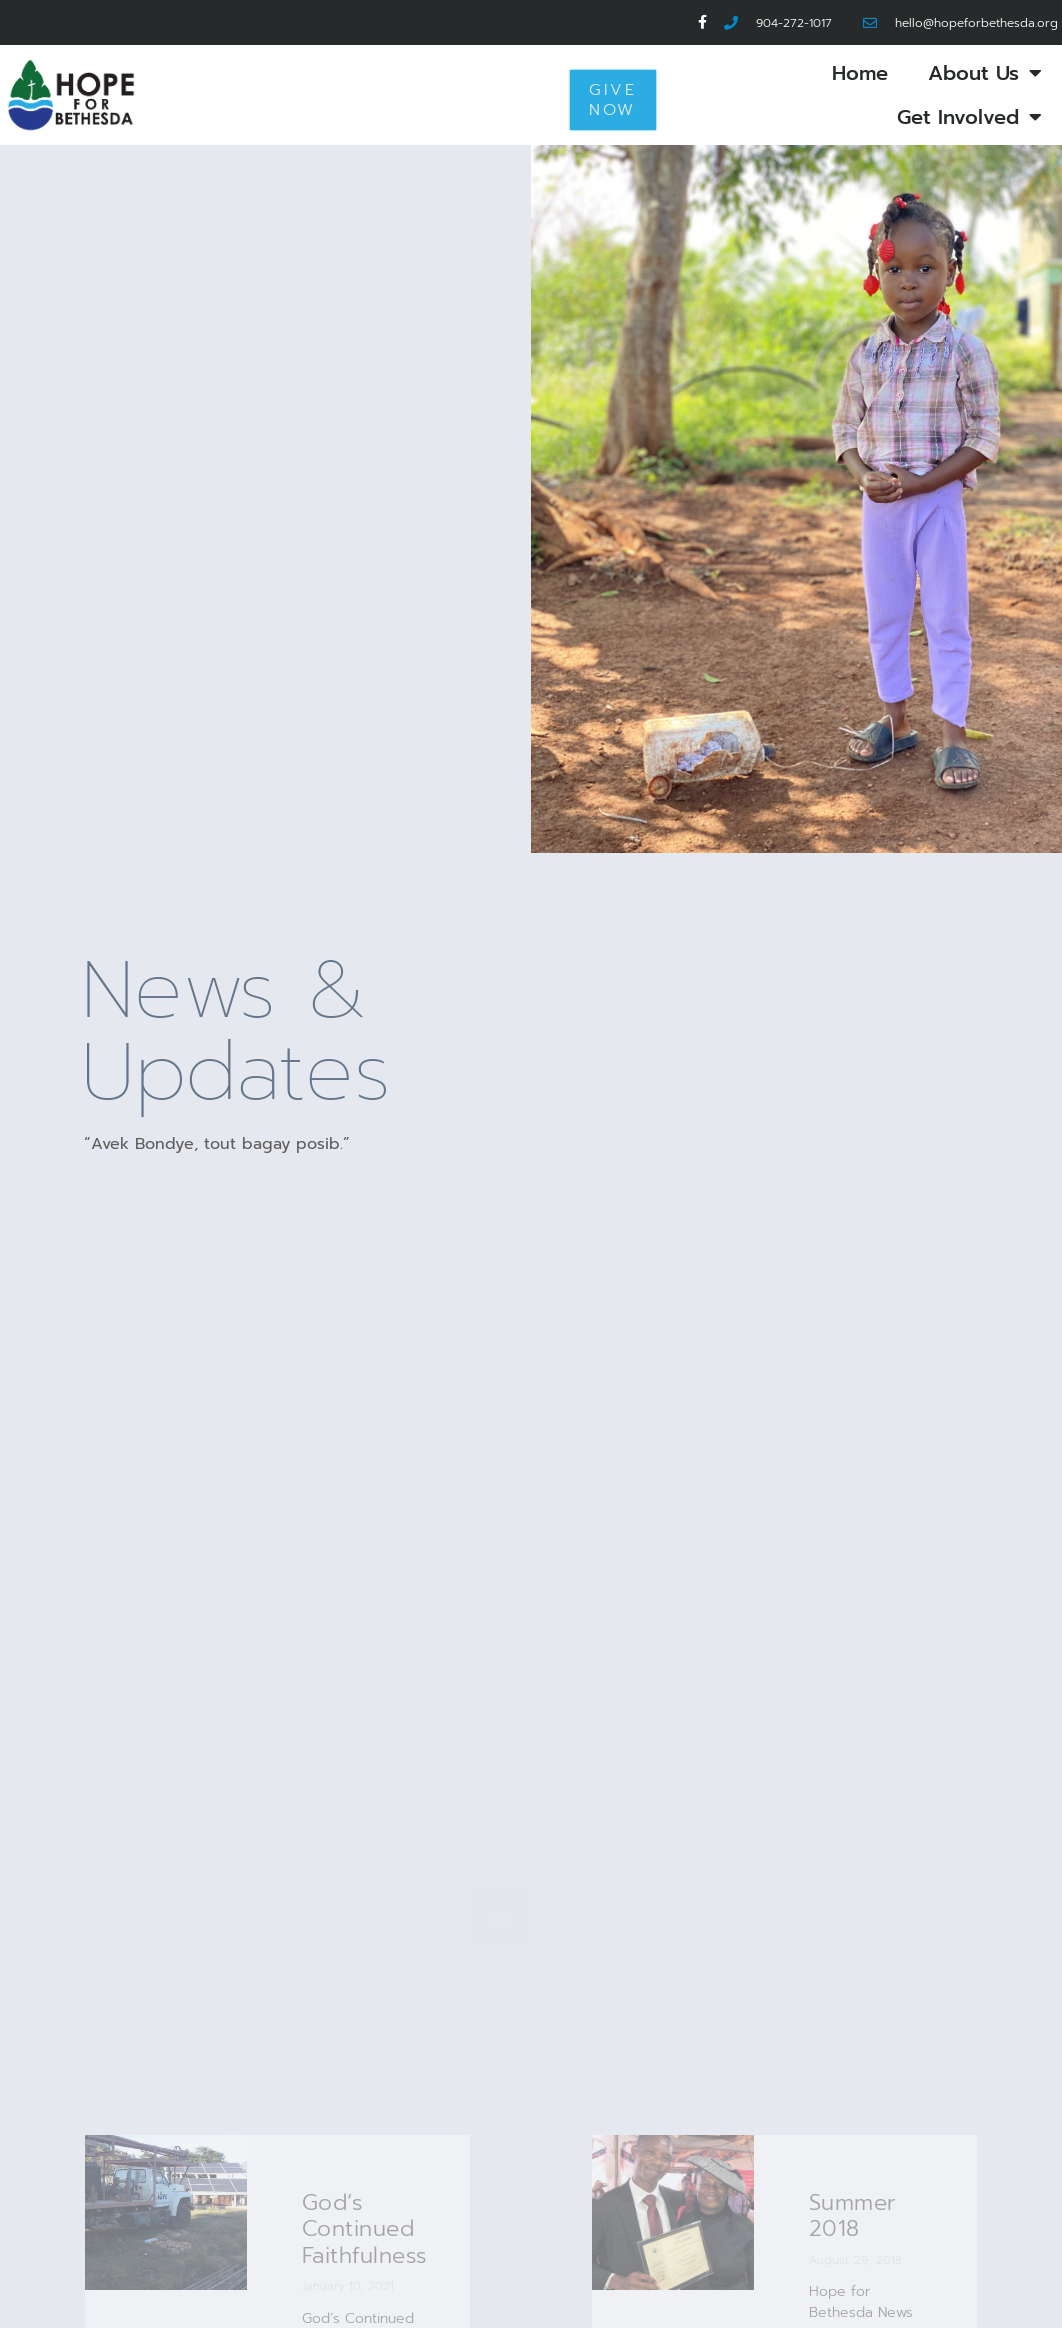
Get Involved (969, 117)
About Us (985, 73)
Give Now (612, 100)
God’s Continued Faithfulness (365, 2229)
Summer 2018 (853, 2215)
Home (860, 73)
